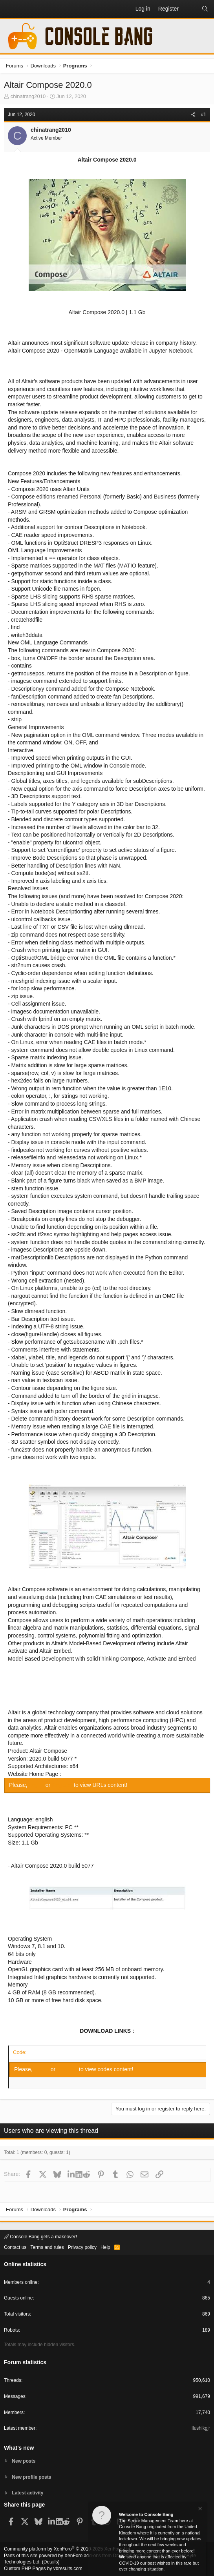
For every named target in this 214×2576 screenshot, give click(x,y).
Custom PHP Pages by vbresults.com (43, 2568)
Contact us (15, 2247)
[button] (10, 9)
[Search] (205, 9)
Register (63, 1785)
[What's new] (190, 9)
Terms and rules (47, 2247)
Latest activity (27, 2493)
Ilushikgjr (201, 2428)
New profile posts (31, 2477)
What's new (19, 2448)
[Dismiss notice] (199, 2509)
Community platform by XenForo (68, 2549)
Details (51, 2562)
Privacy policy (82, 2247)
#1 (203, 114)
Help (105, 2247)
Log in (37, 1785)
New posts (23, 2461)
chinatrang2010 (28, 96)
